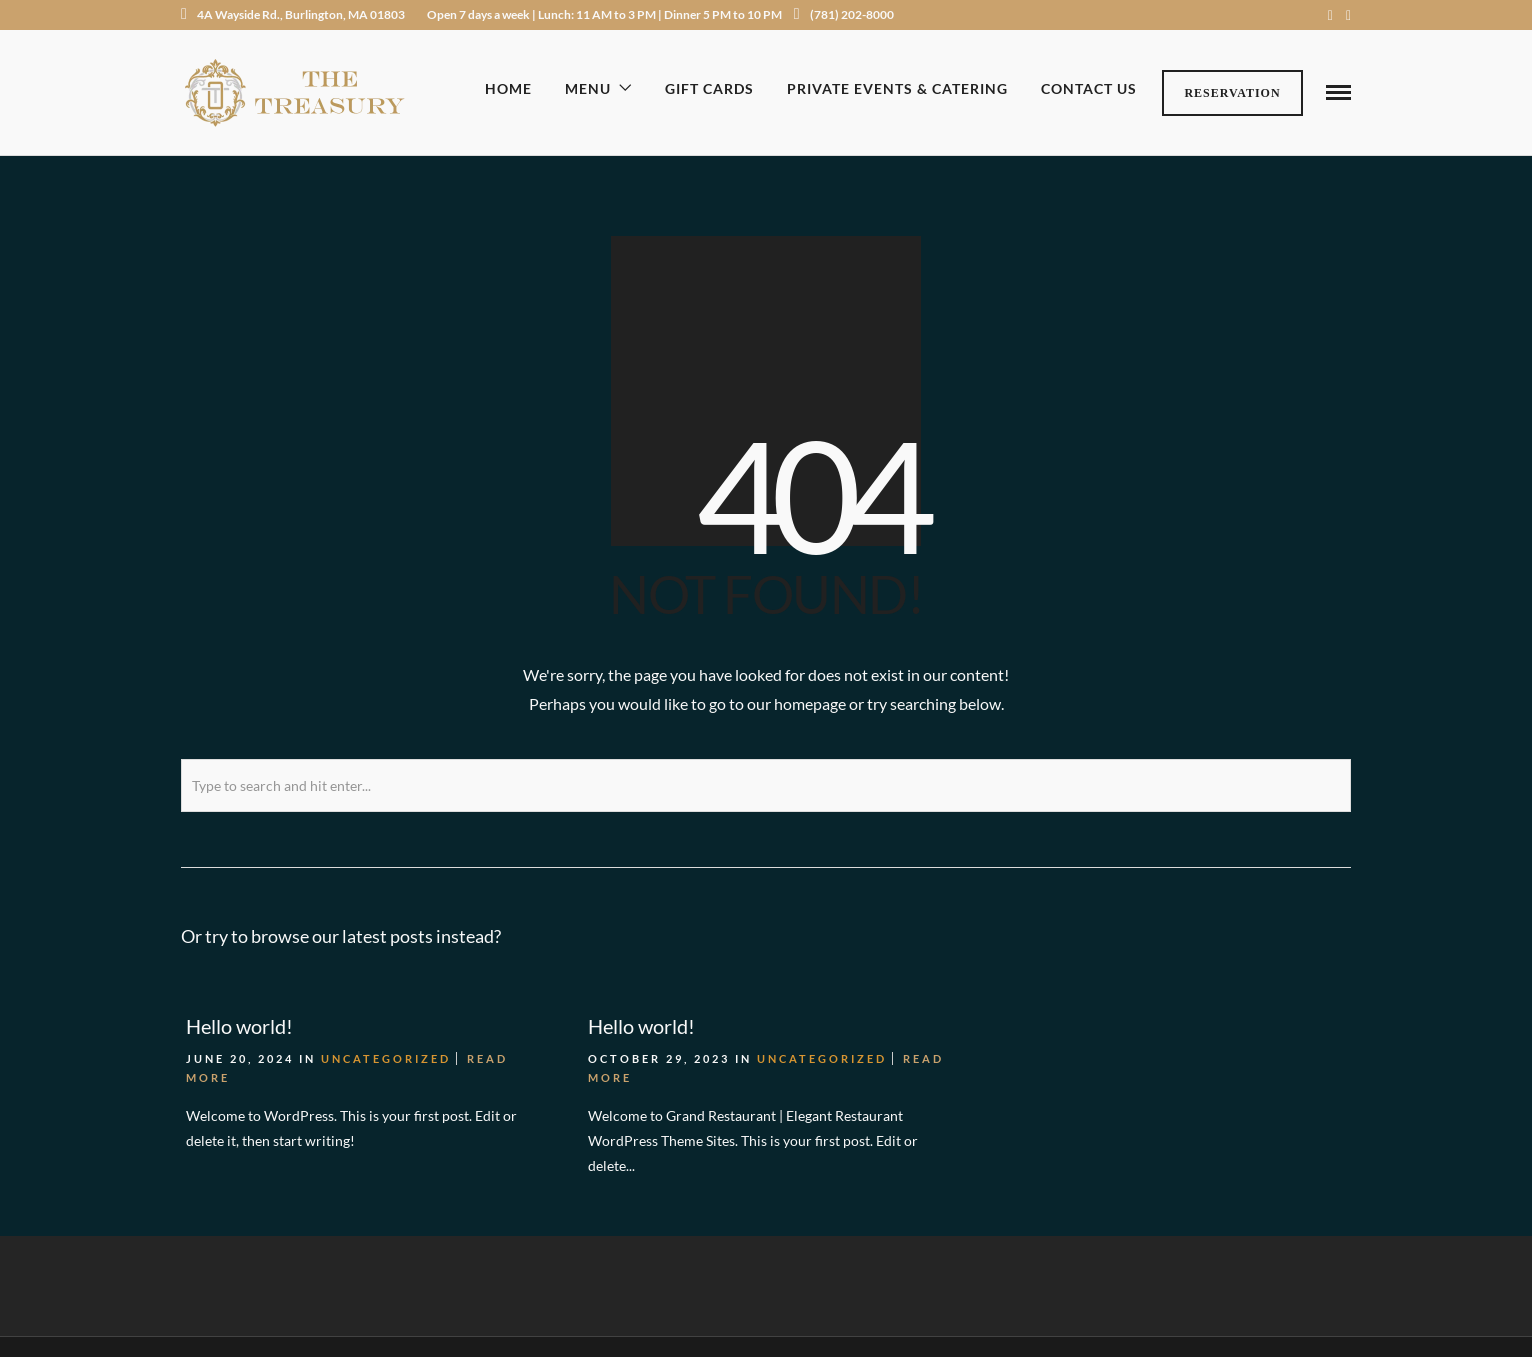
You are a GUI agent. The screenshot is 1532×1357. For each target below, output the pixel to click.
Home (508, 88)
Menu (588, 88)
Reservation (1232, 93)
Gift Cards (709, 88)
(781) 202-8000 (844, 14)
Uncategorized (386, 1056)
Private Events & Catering (897, 88)
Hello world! (239, 1024)
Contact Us (1089, 88)
